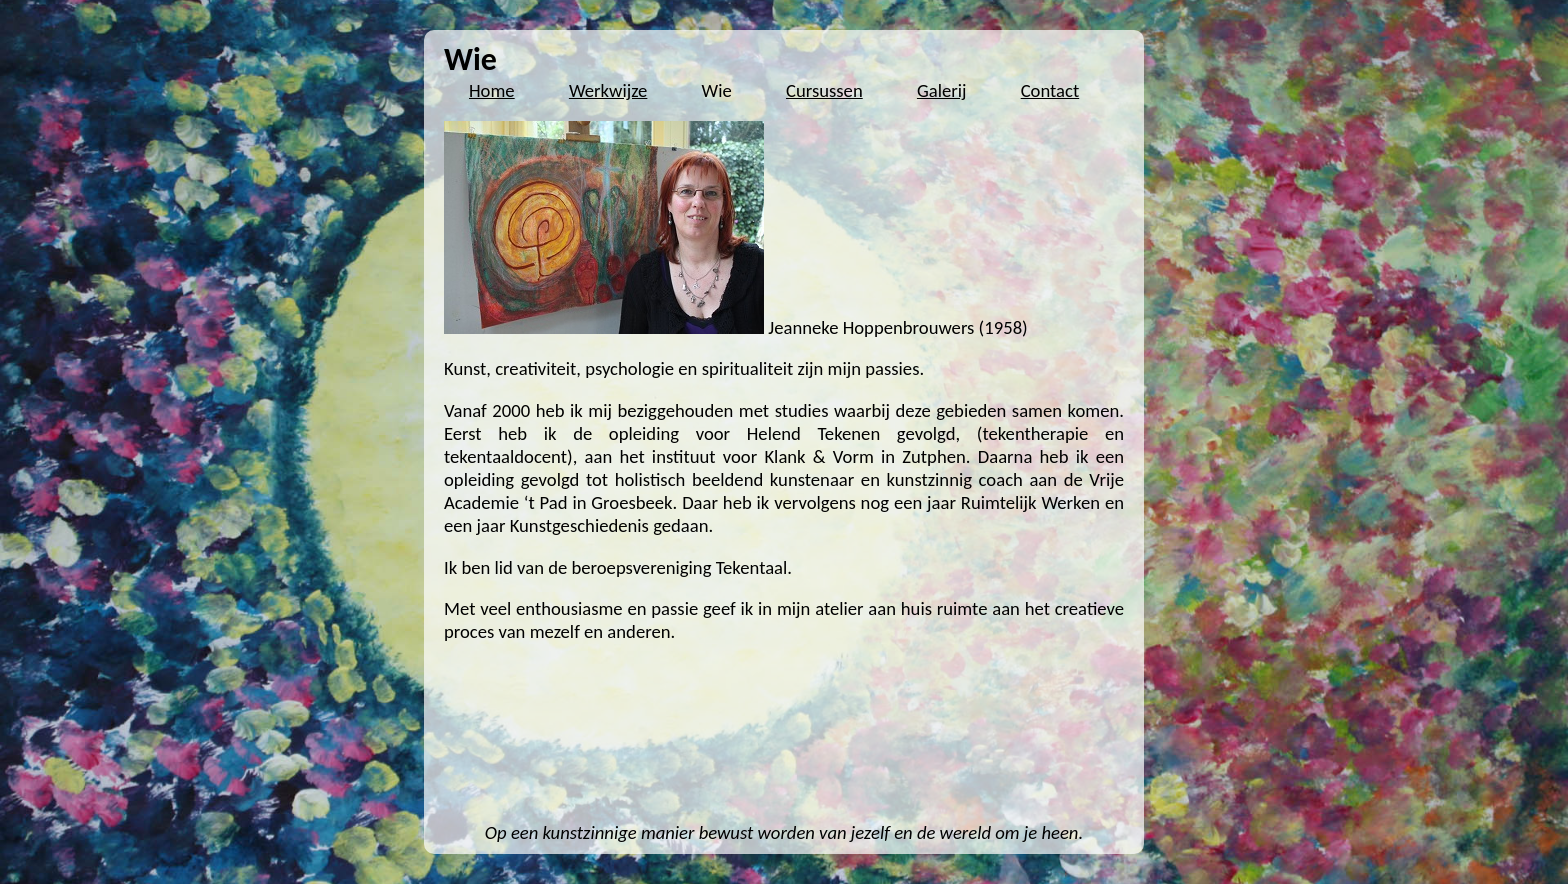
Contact (1050, 90)
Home (492, 90)
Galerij (942, 90)
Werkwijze (608, 90)
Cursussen (824, 90)
